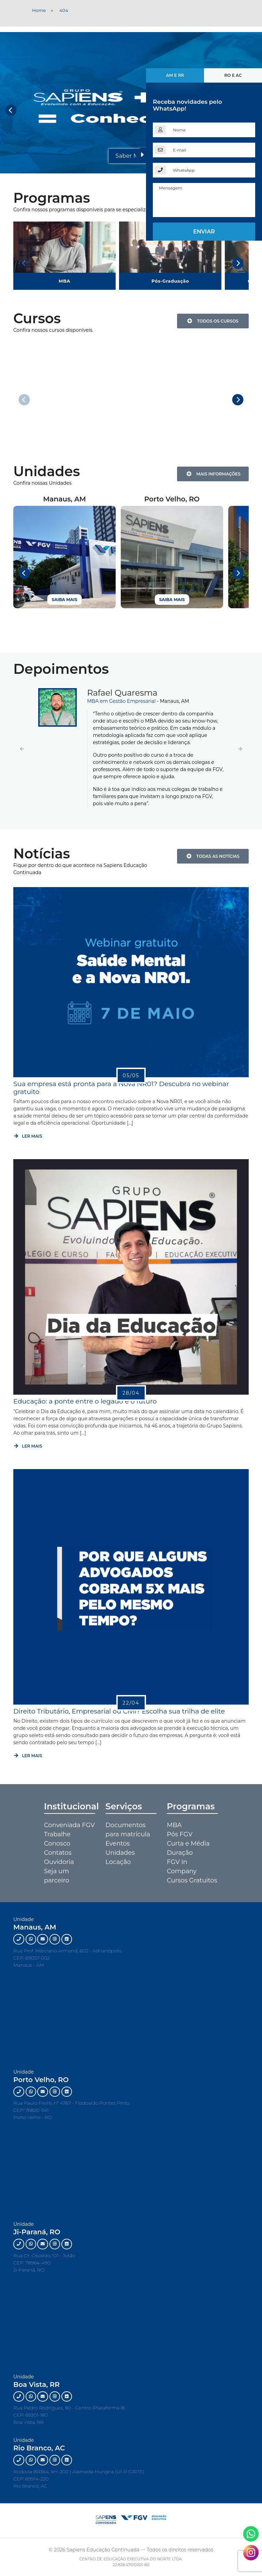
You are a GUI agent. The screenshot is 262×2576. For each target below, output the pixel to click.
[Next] (238, 263)
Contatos (57, 1852)
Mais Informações (214, 473)
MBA (174, 1825)
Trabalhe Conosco (57, 1839)
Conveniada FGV (69, 1825)
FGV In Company (181, 1866)
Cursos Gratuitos (192, 1880)
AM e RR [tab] (175, 75)
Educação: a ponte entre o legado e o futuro (85, 1401)
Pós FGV (179, 1834)
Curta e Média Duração (188, 1848)
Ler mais (28, 1136)
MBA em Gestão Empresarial (122, 701)
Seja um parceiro (56, 1875)
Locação (118, 1862)
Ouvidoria (59, 1862)
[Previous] (11, 110)
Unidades (120, 1852)
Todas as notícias (213, 856)
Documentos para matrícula (127, 1829)
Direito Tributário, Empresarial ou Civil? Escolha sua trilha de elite (119, 1711)
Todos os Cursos (212, 321)
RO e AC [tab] (233, 75)
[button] (21, 749)
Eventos (117, 1843)
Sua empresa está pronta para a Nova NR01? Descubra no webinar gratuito (121, 1087)
